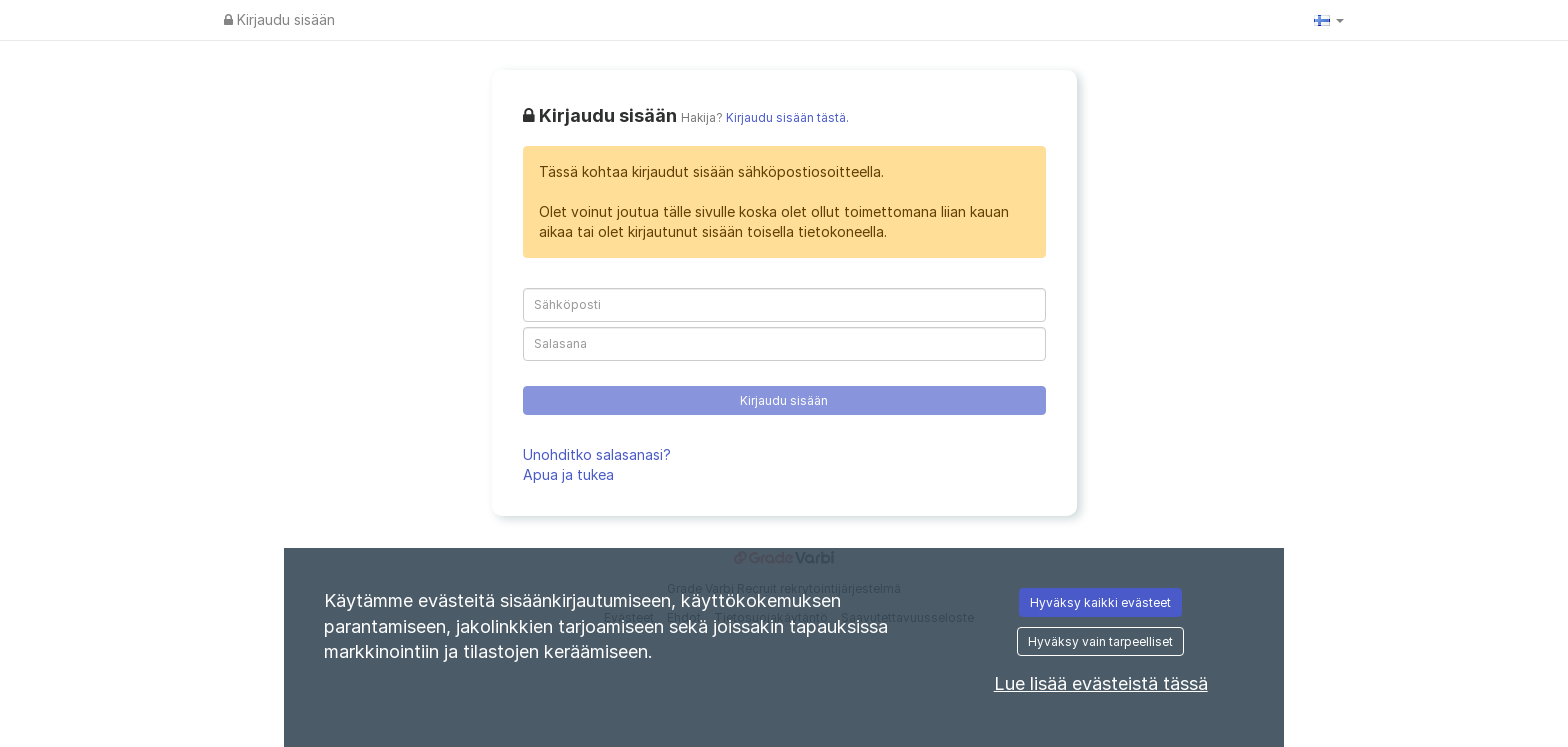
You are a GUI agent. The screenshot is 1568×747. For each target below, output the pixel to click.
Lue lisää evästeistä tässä (1101, 683)
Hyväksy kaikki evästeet (1100, 602)
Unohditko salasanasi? (597, 454)
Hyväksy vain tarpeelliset (1100, 641)
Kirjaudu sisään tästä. (787, 118)
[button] (1329, 20)
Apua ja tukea (568, 474)
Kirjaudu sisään (279, 19)
